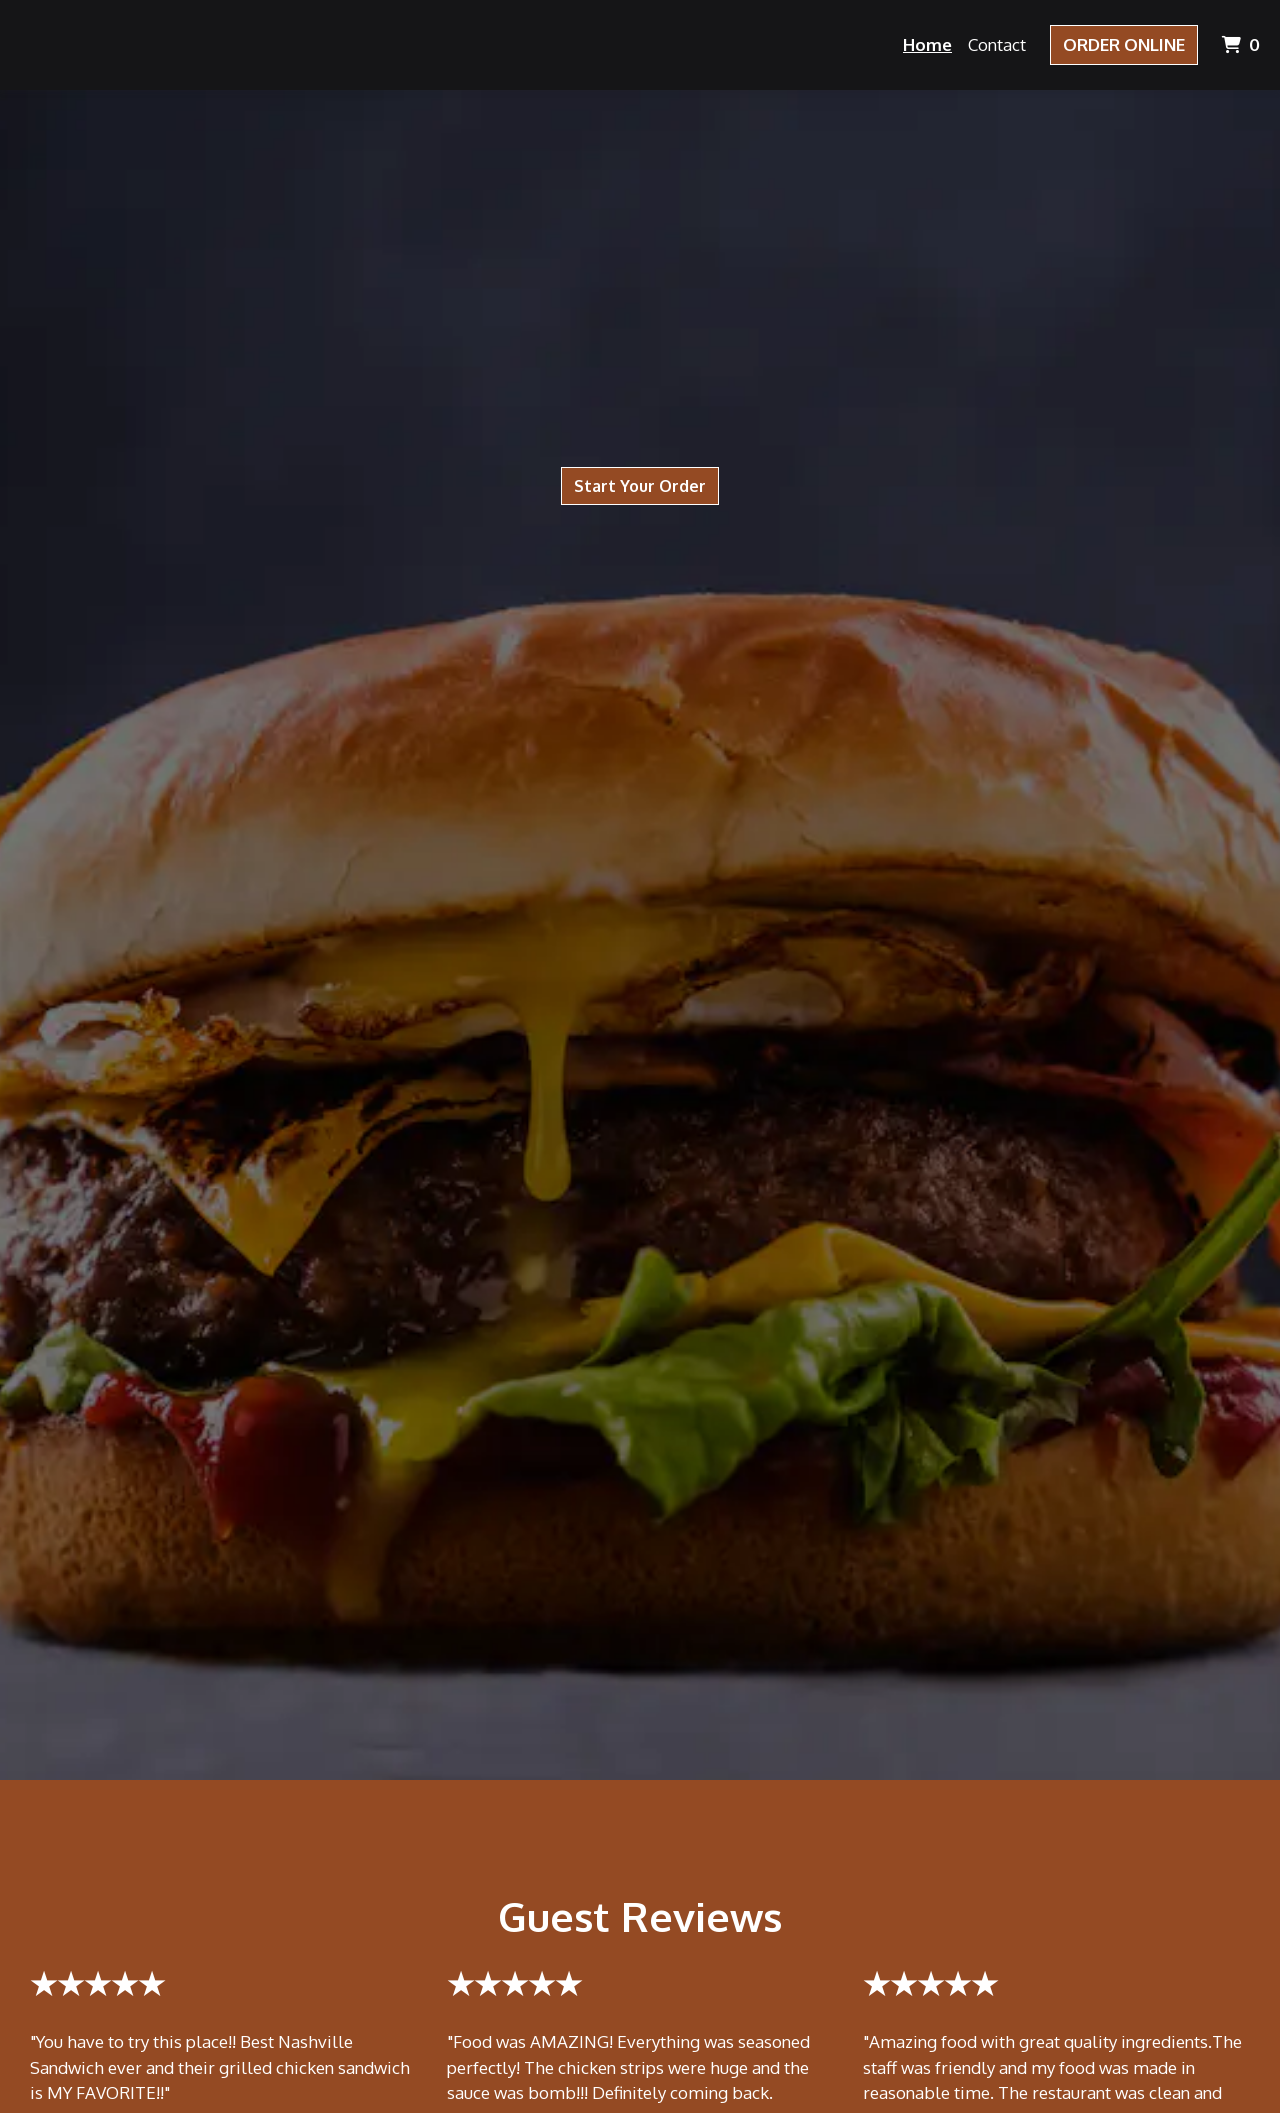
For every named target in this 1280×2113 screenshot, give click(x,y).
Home (927, 44)
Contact (997, 44)
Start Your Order (640, 486)
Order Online (1124, 44)
